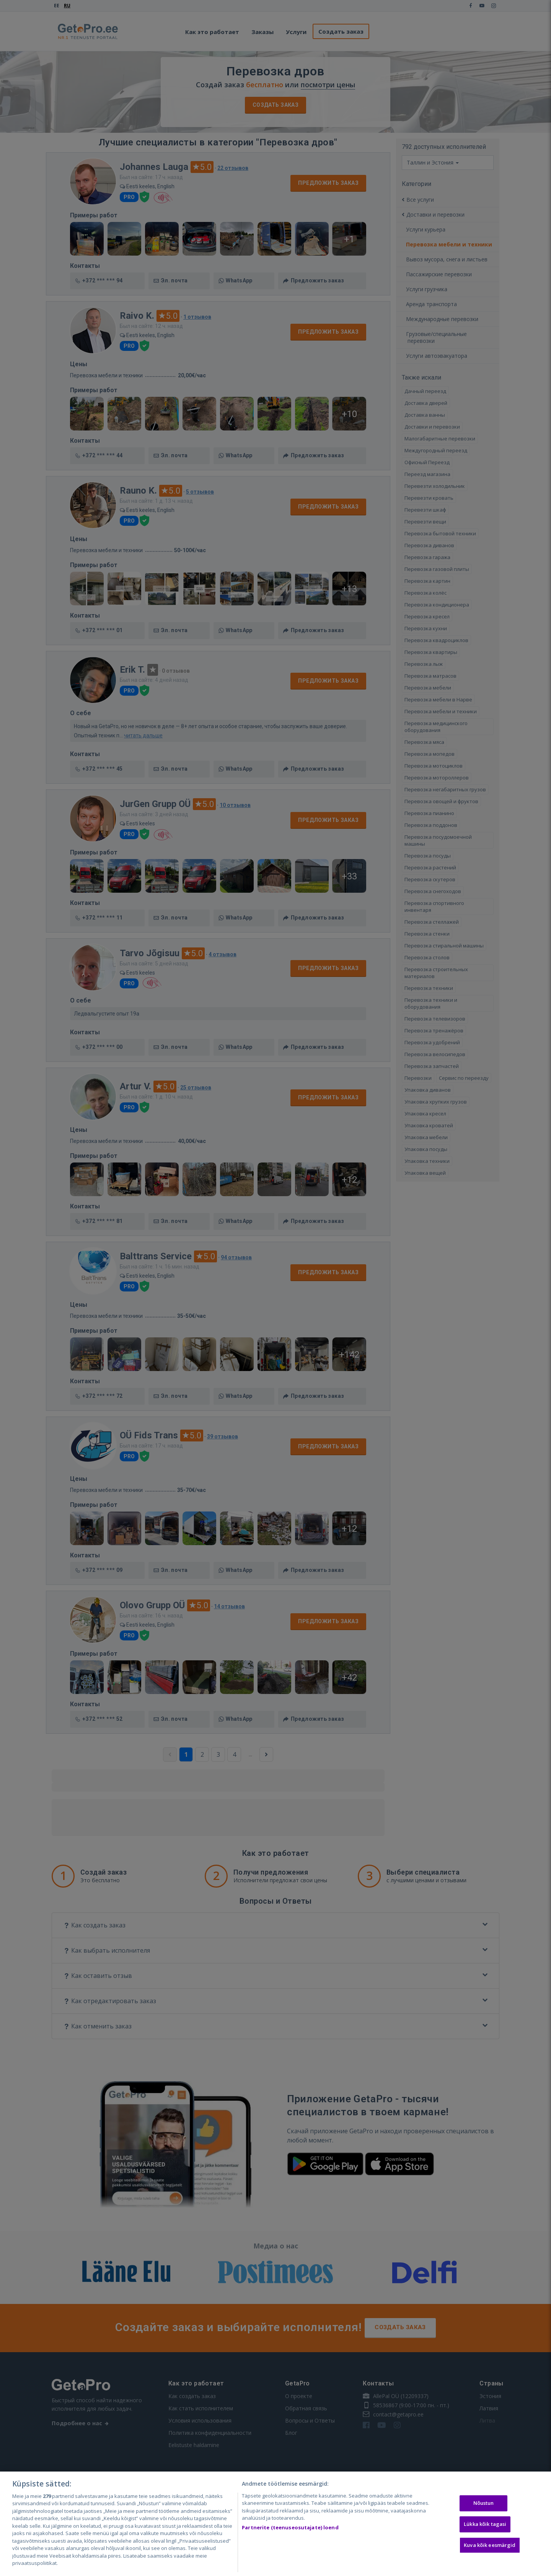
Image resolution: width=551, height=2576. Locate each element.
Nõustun (483, 2503)
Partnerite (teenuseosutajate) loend (290, 2527)
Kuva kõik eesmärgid (489, 2545)
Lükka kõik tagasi (485, 2524)
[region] (275, 2524)
